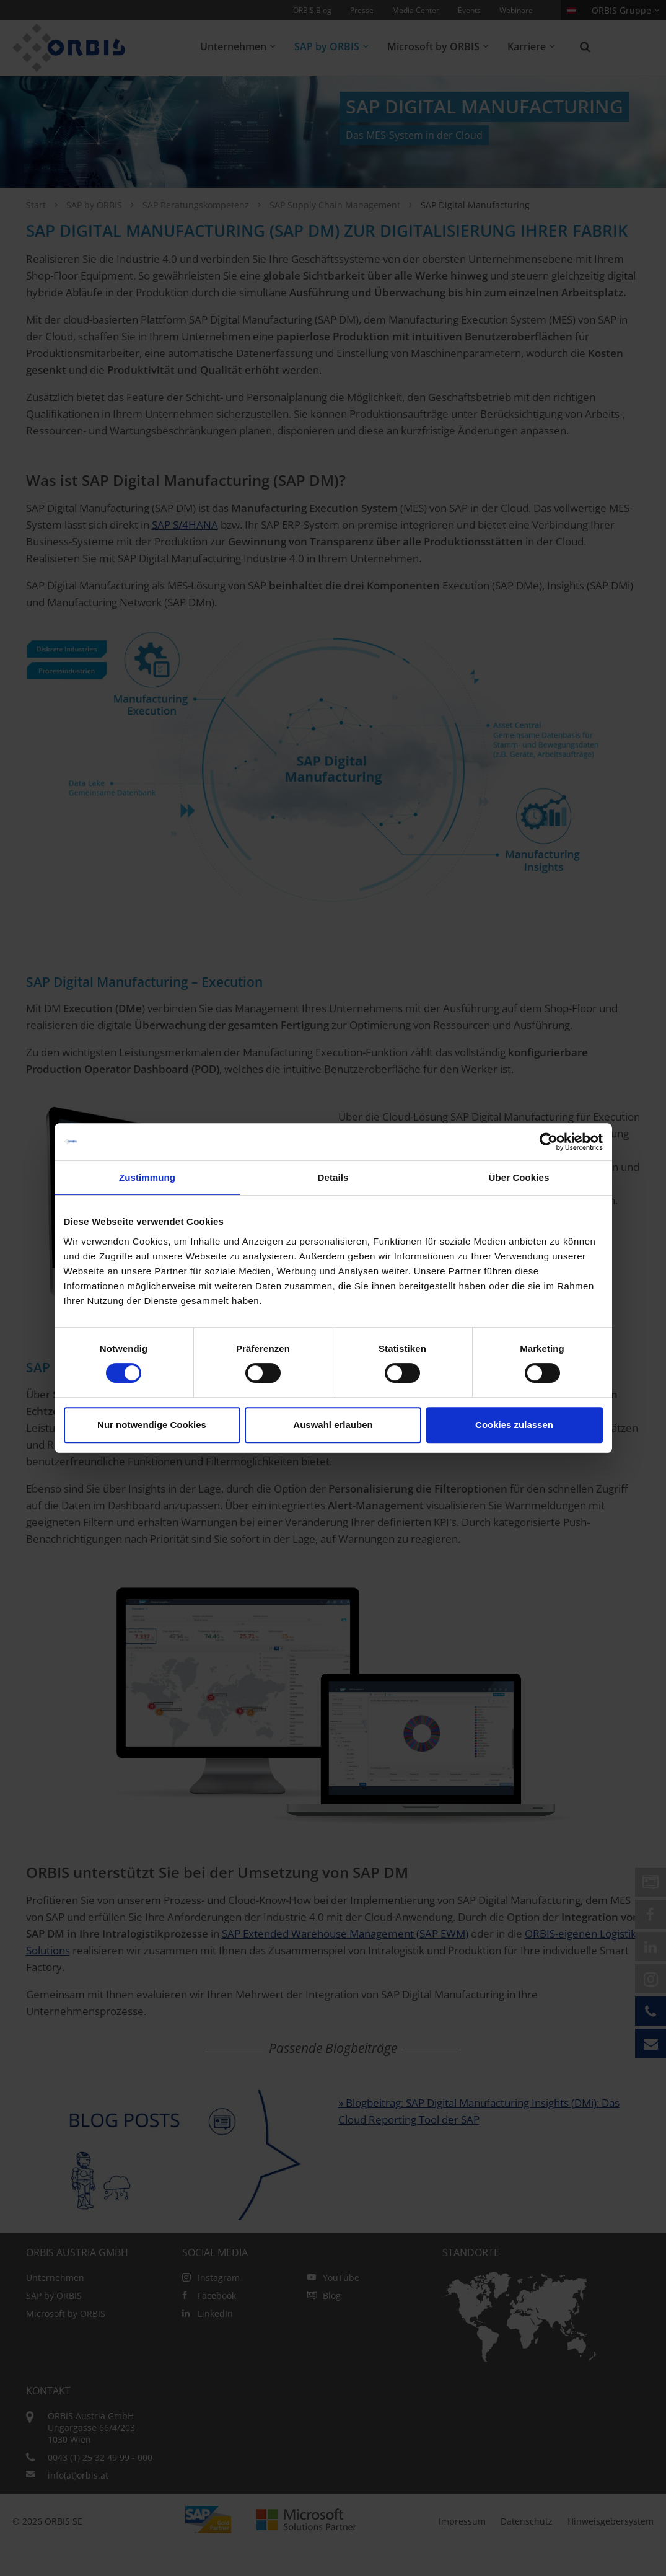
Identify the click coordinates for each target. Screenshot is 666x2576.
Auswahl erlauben (332, 1424)
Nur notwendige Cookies (151, 1424)
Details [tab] (333, 1177)
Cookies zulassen (514, 1424)
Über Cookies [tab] (519, 1177)
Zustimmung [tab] (147, 1177)
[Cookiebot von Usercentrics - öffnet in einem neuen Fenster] (548, 1141)
